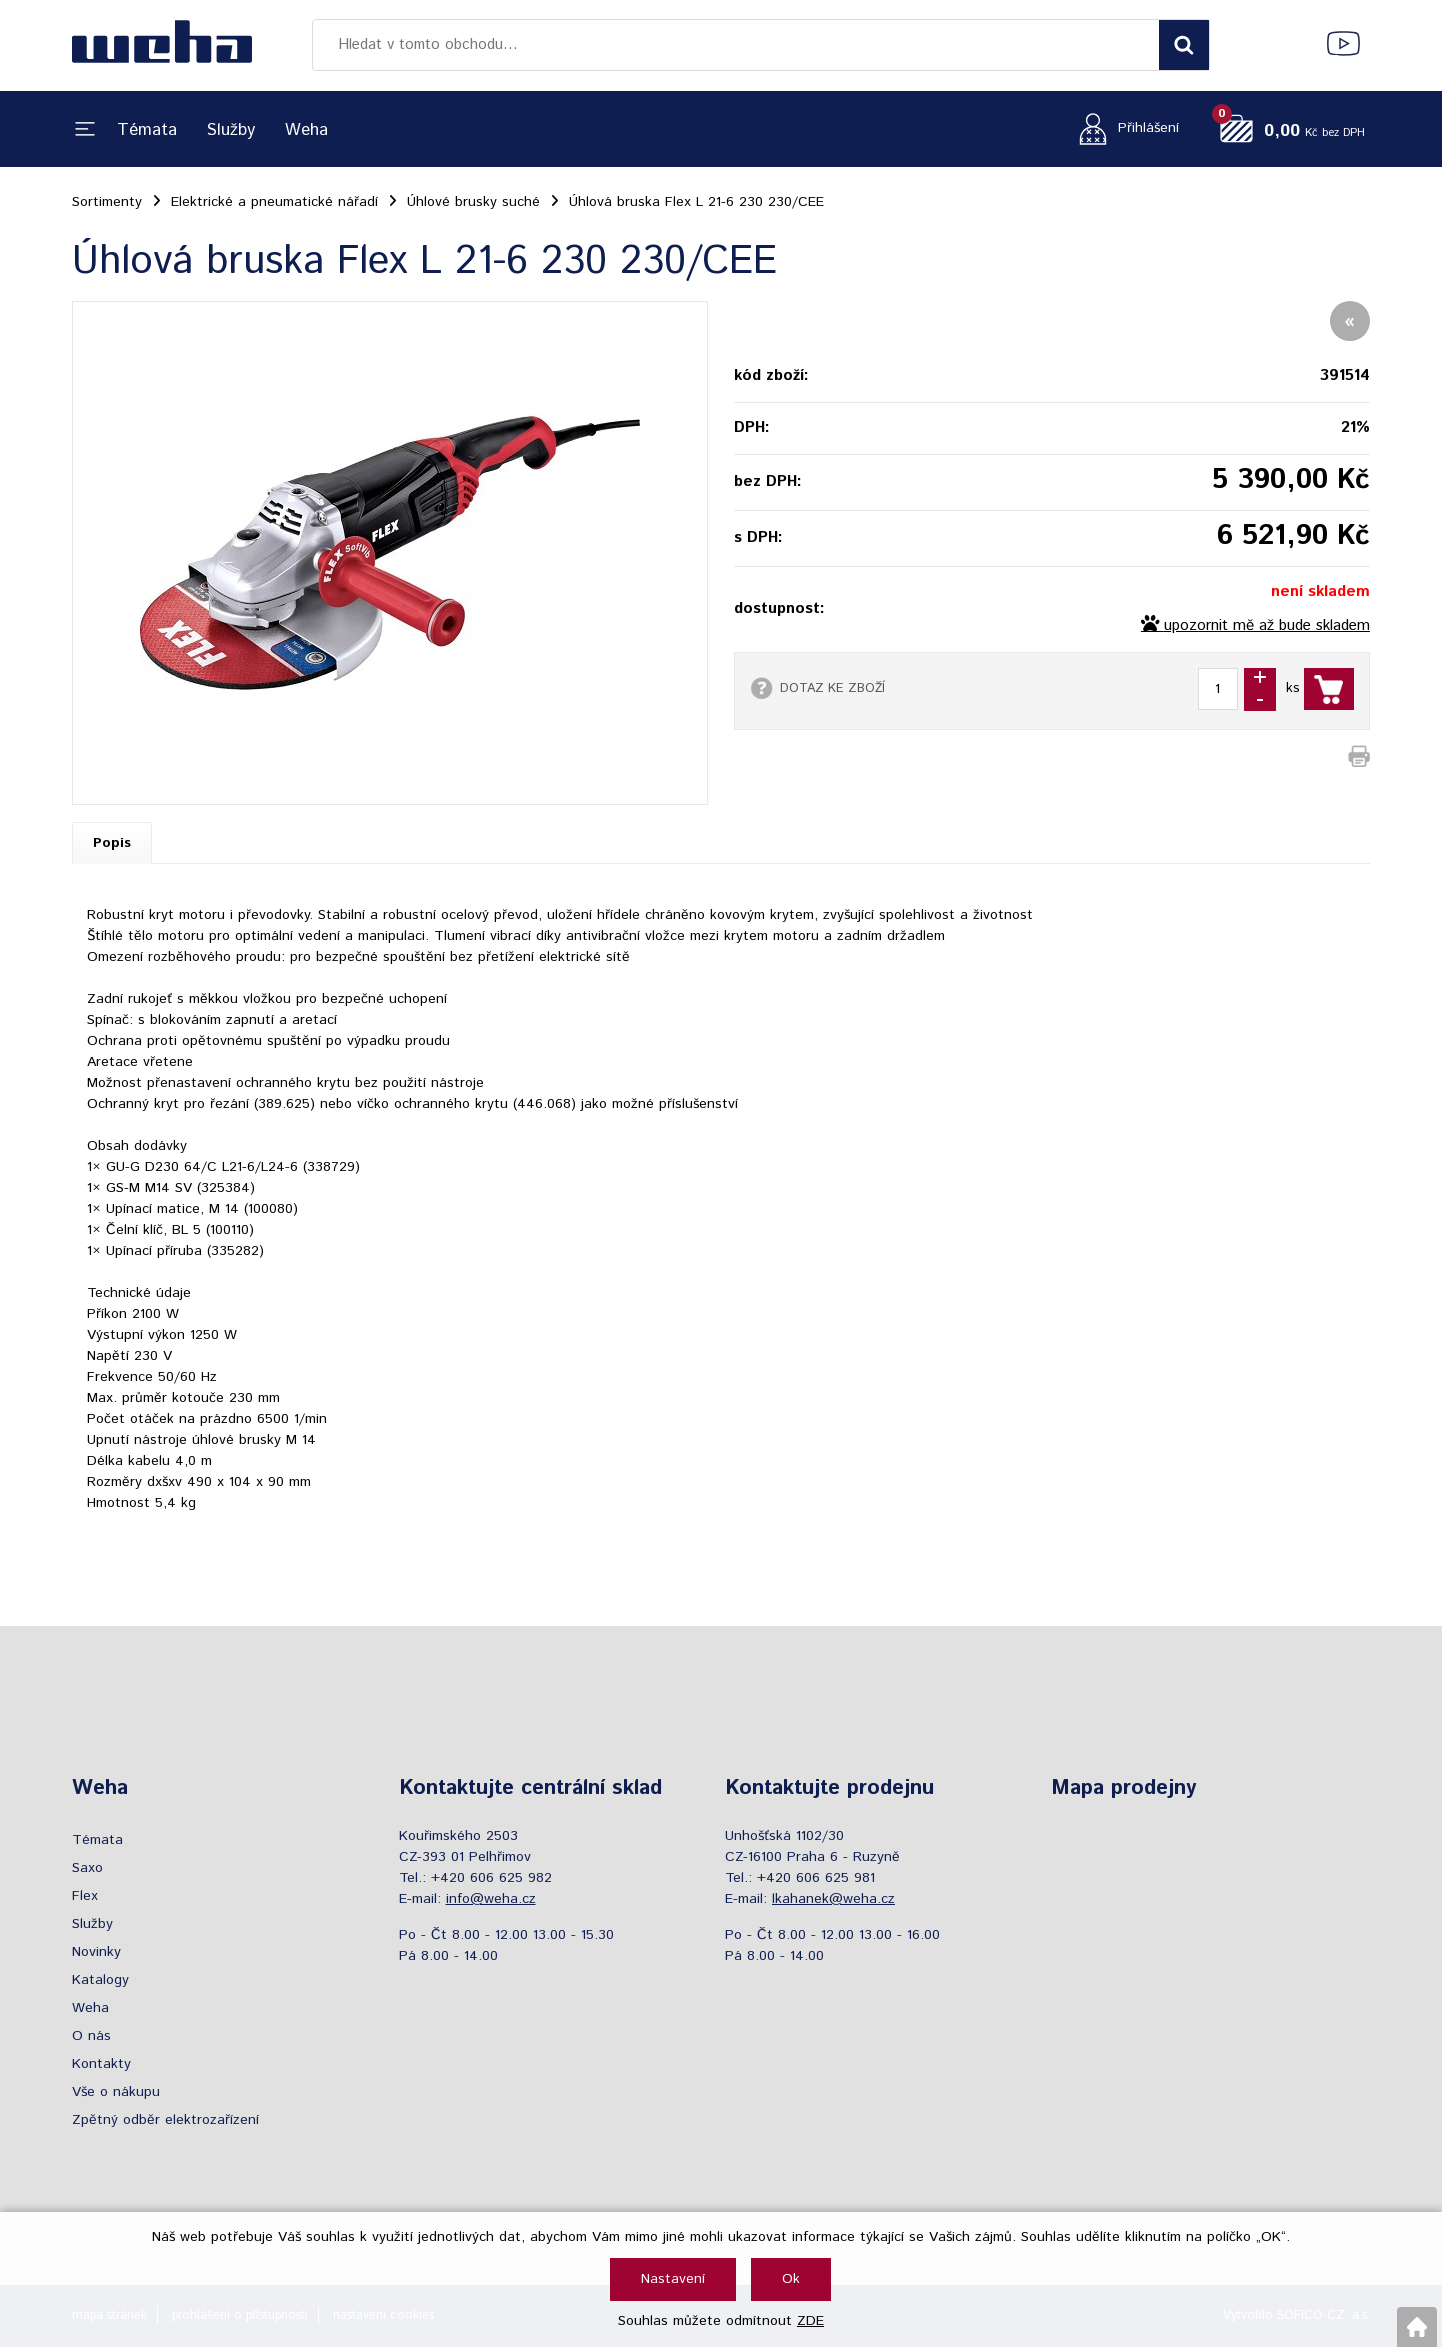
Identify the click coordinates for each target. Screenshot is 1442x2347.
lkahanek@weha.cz (833, 1899)
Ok (791, 2279)
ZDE (810, 2321)
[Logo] (162, 45)
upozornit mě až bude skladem (1267, 626)
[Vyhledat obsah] (1184, 45)
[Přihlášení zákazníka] (1123, 128)
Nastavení (673, 2279)
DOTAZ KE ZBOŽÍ (832, 688)
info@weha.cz (491, 1899)
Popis (112, 843)
